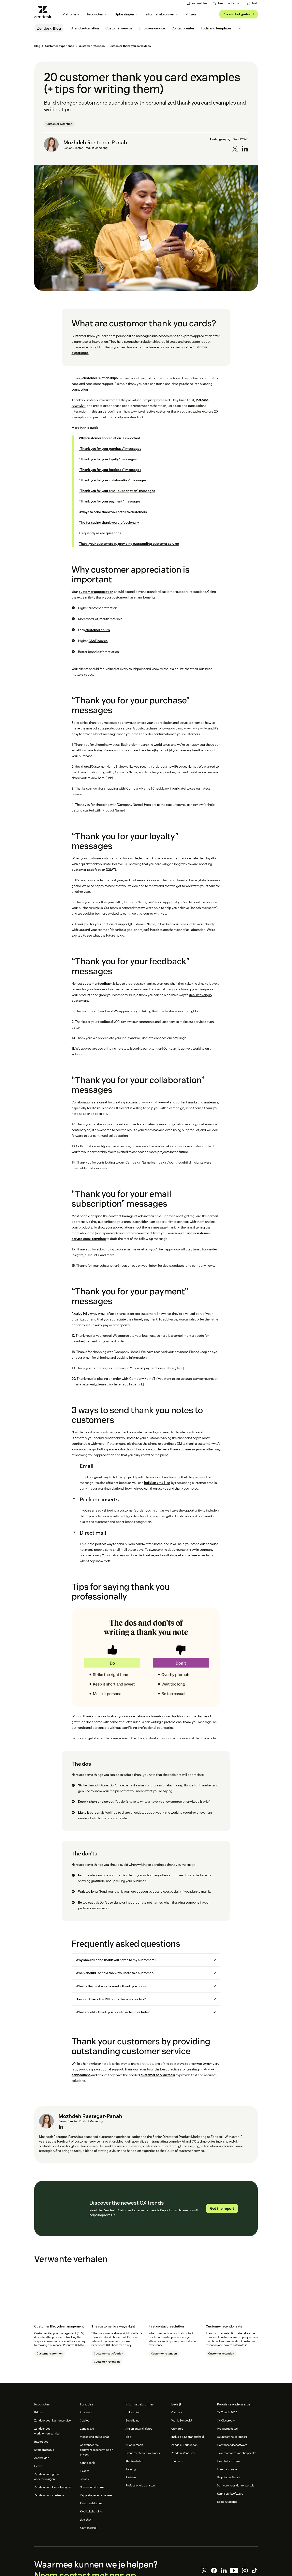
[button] (142, 1960)
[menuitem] (252, 3)
